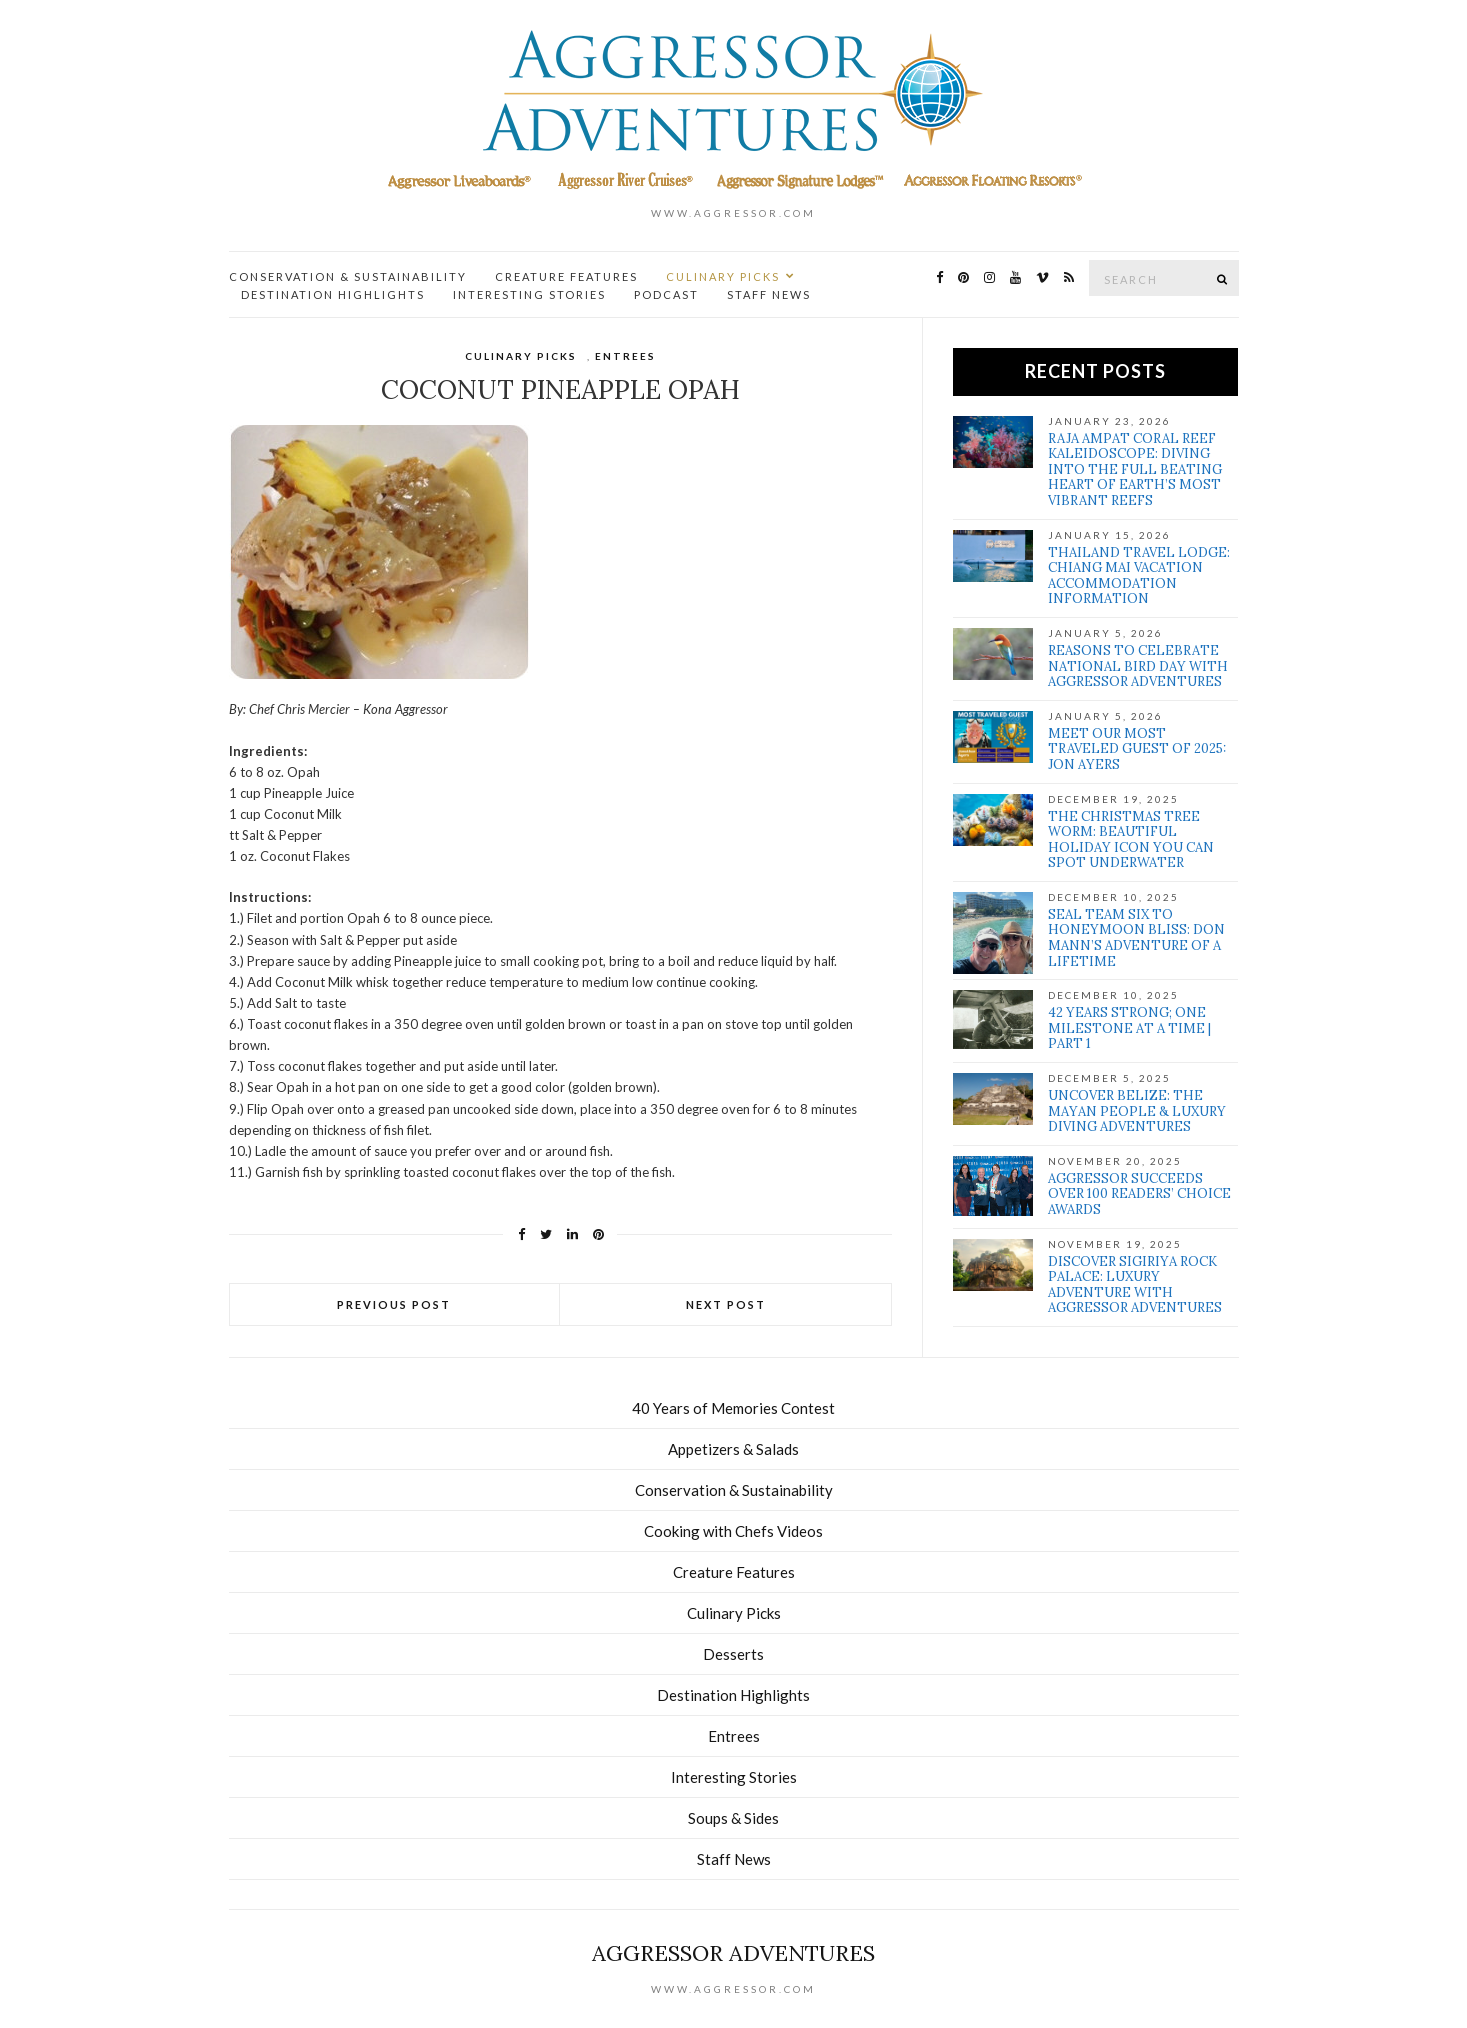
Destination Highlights (333, 294)
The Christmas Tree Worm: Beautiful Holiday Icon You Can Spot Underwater (1131, 840)
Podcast (666, 294)
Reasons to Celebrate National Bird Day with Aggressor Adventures (1138, 666)
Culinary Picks (723, 276)
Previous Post (394, 1304)
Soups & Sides (733, 1818)
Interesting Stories (529, 294)
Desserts (733, 1654)
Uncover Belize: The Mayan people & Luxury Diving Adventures (1137, 1111)
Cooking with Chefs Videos (733, 1531)
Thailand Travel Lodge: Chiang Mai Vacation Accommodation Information (1139, 576)
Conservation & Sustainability (348, 276)
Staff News (769, 294)
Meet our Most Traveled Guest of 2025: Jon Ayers (1137, 749)
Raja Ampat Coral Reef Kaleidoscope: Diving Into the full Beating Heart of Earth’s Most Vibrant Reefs (1135, 469)
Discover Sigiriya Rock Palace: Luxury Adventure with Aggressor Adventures (1135, 1285)
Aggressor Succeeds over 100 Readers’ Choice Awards (1139, 1194)
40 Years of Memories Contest (733, 1408)
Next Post (726, 1304)
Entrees (625, 356)
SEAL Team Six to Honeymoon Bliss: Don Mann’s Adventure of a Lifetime (1136, 938)
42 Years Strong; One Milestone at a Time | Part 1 (1129, 1028)
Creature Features (566, 276)
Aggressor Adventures (733, 1953)
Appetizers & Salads (733, 1449)
